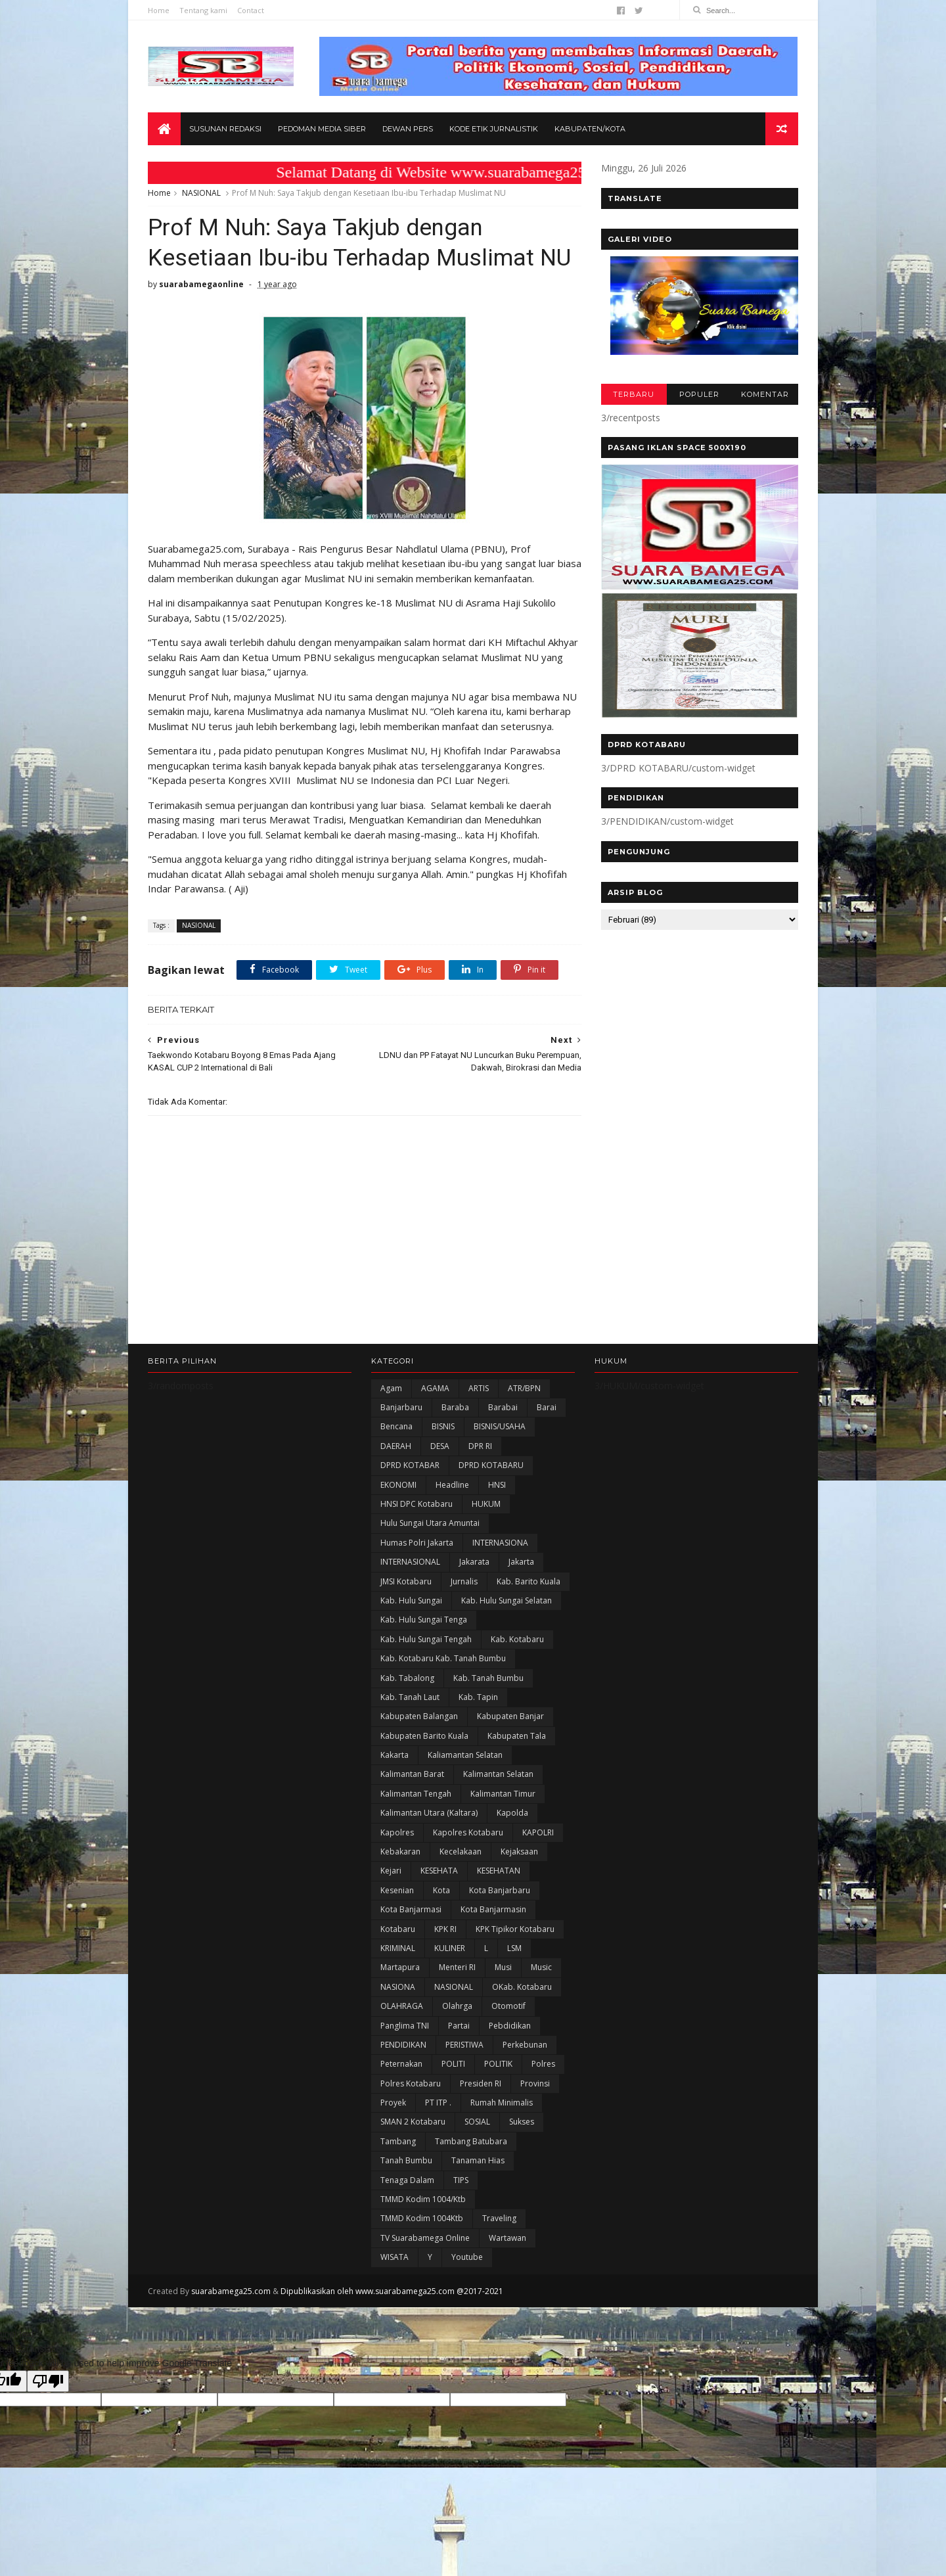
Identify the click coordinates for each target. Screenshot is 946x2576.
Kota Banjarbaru (499, 1890)
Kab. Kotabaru (517, 1639)
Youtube (467, 2257)
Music (541, 1967)
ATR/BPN (524, 1388)
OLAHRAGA (401, 2006)
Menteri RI (457, 1967)
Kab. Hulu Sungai (411, 1600)
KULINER (449, 1948)
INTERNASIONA (500, 1542)
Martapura (400, 1967)
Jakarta (521, 1561)
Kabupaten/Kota (589, 128)
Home (158, 10)
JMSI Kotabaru (406, 1581)
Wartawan (507, 2237)
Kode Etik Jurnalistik (493, 128)
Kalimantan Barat (412, 1774)
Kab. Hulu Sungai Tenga (423, 1619)
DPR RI (480, 1446)
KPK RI (445, 1929)
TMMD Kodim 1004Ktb (421, 2218)
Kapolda (512, 1812)
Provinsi (535, 2083)
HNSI (497, 1484)
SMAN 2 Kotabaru (412, 2121)
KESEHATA (439, 1870)
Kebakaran (400, 1851)
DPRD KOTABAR (409, 1465)
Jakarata (474, 1561)
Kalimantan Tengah (415, 1793)
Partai (459, 2025)
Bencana (396, 1426)
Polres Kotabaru (410, 2083)
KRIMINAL (397, 1948)
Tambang (398, 2141)
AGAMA (435, 1388)
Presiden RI (480, 2083)
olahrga (457, 2006)
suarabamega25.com (231, 2291)
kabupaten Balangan (419, 1716)
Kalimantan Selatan (498, 1774)
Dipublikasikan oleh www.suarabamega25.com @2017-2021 (392, 2291)
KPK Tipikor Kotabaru (515, 1929)
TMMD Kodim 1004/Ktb (423, 2199)
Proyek (393, 2102)
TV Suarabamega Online (425, 2237)
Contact (250, 10)
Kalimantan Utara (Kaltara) (429, 1812)
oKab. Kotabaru (522, 1986)
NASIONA (397, 1986)
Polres (543, 2063)
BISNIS (443, 1426)
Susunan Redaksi (225, 128)
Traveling (499, 2218)
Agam (391, 1388)
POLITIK (498, 2063)
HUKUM (486, 1503)
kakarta (394, 1754)
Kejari (390, 1870)
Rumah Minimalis (501, 2102)
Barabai (503, 1407)
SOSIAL (477, 2121)
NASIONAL (201, 192)
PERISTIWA (464, 2044)
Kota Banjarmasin (493, 1909)
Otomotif (508, 2006)
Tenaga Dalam (407, 2180)
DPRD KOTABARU (491, 1465)
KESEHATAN (498, 1870)
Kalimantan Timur (502, 1793)
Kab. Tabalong (407, 1678)
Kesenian (397, 1890)
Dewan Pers (407, 128)
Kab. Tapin (478, 1697)
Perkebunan (525, 2044)
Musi (503, 1967)
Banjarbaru (401, 1407)
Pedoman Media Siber (322, 128)
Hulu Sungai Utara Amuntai (430, 1523)
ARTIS (478, 1388)
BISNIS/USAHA (500, 1426)
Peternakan (401, 2063)
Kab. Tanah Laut (409, 1697)
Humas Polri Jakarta (416, 1542)
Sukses (521, 2121)
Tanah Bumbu (406, 2160)
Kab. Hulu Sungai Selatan (506, 1600)
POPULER (699, 394)
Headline (452, 1484)
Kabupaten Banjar (510, 1716)
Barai (546, 1407)
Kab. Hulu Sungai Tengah (426, 1639)
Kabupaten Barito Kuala (424, 1735)
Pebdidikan (510, 2025)
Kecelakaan (460, 1851)
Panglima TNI (404, 2025)
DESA (439, 1446)
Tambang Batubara (471, 2141)
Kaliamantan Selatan (465, 1754)
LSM (514, 1948)
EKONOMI (398, 1484)
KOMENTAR (765, 394)
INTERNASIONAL (410, 1561)
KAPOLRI (538, 1832)
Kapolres (397, 1832)
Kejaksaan (519, 1851)
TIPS (460, 2180)
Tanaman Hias (478, 2160)
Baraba (455, 1407)
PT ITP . (438, 2102)
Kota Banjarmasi (410, 1909)
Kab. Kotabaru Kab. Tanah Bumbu (443, 1658)
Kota (441, 1890)
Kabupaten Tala (516, 1735)
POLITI (453, 2063)
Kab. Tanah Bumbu (488, 1678)
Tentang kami (203, 10)
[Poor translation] (48, 2381)
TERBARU (633, 394)
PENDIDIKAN (403, 2044)
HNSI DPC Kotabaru (416, 1503)
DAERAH (395, 1446)
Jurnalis (464, 1581)
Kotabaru (397, 1929)
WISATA (394, 2257)
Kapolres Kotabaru (468, 1832)
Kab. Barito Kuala (528, 1581)
